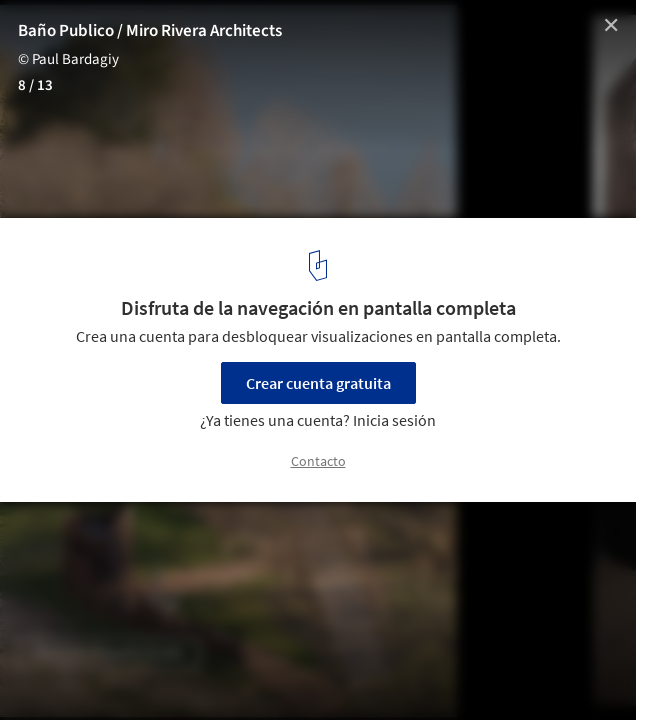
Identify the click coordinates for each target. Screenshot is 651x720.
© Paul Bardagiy (68, 59)
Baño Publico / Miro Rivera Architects (150, 31)
